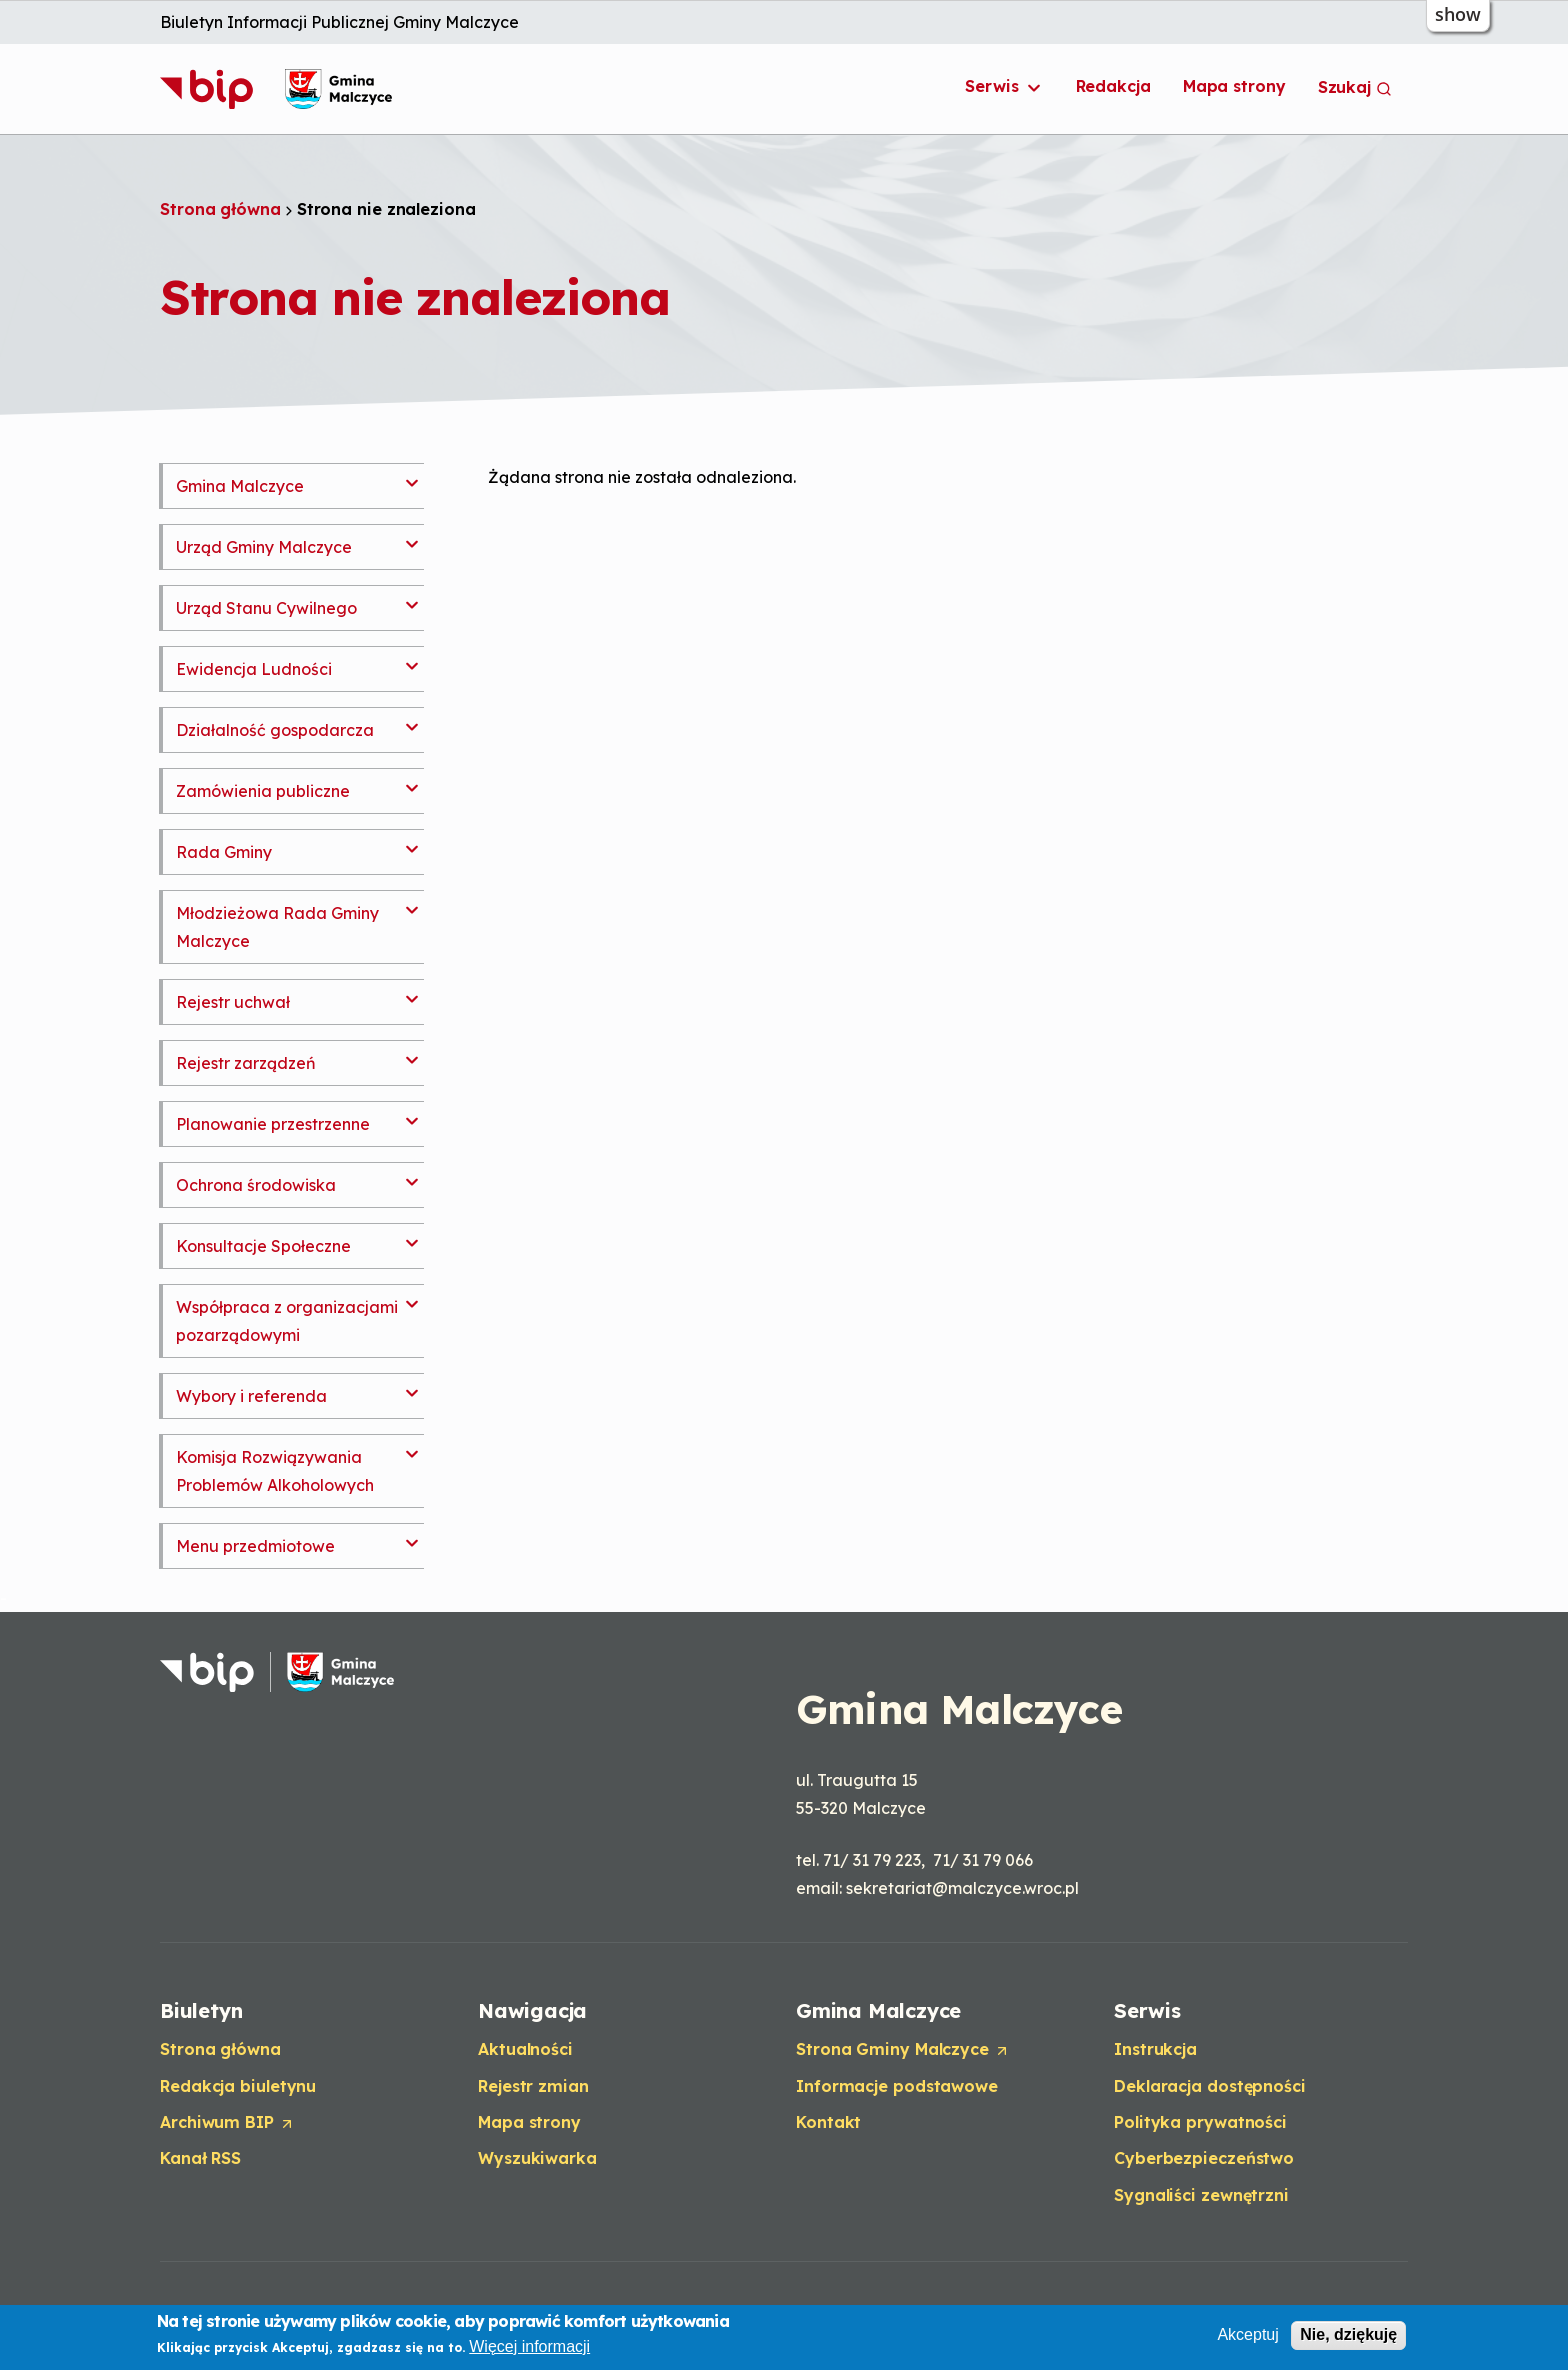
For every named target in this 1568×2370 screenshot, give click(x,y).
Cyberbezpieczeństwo (1204, 2158)
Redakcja (1113, 86)
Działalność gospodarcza (275, 730)
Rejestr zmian (533, 2086)
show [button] (1458, 14)
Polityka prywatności (1200, 2122)
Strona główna (220, 209)
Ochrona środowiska (256, 1185)
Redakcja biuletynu (238, 2086)
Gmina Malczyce (240, 486)
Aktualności (525, 2049)
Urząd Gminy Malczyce (264, 547)
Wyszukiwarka (537, 2158)
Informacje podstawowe (897, 2086)
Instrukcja (1155, 2049)
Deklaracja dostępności (1210, 2086)
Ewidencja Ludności (254, 669)
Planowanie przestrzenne (273, 1124)
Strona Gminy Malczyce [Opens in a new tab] (903, 2050)
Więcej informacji (529, 2346)
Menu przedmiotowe (255, 1546)
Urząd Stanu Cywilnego (266, 608)
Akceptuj (1247, 2335)
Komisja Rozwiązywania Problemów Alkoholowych (275, 1471)
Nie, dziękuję (1348, 2335)
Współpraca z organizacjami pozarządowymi (287, 1321)
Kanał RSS (200, 2158)
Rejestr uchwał (233, 1002)
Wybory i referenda (251, 1396)
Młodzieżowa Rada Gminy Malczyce (277, 927)
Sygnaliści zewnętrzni (1201, 2195)
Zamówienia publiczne (263, 791)
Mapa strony (1234, 86)
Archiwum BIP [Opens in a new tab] (227, 2123)
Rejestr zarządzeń (246, 1063)
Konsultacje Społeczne (263, 1246)
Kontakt (828, 2122)
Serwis (1004, 87)
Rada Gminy (224, 852)
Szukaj (1355, 87)
